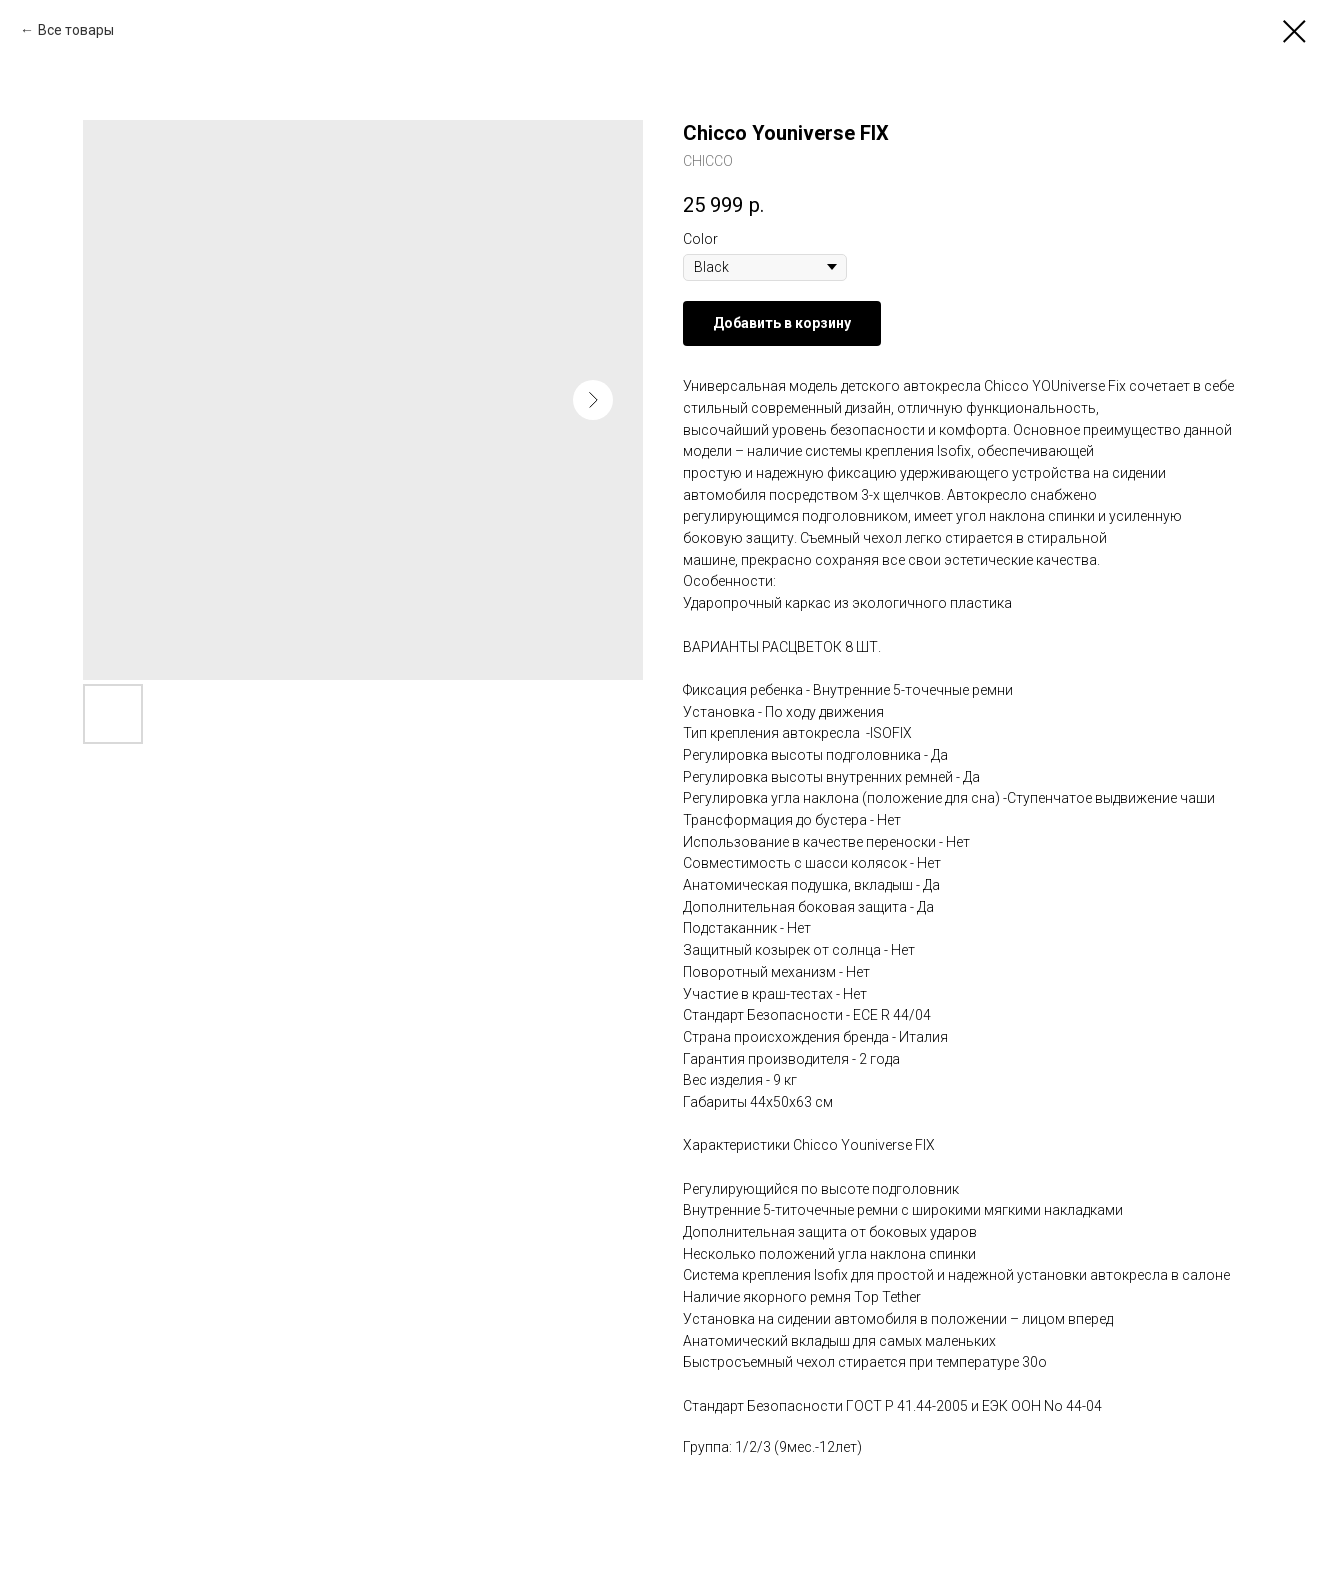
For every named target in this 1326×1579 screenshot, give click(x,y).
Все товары (76, 30)
